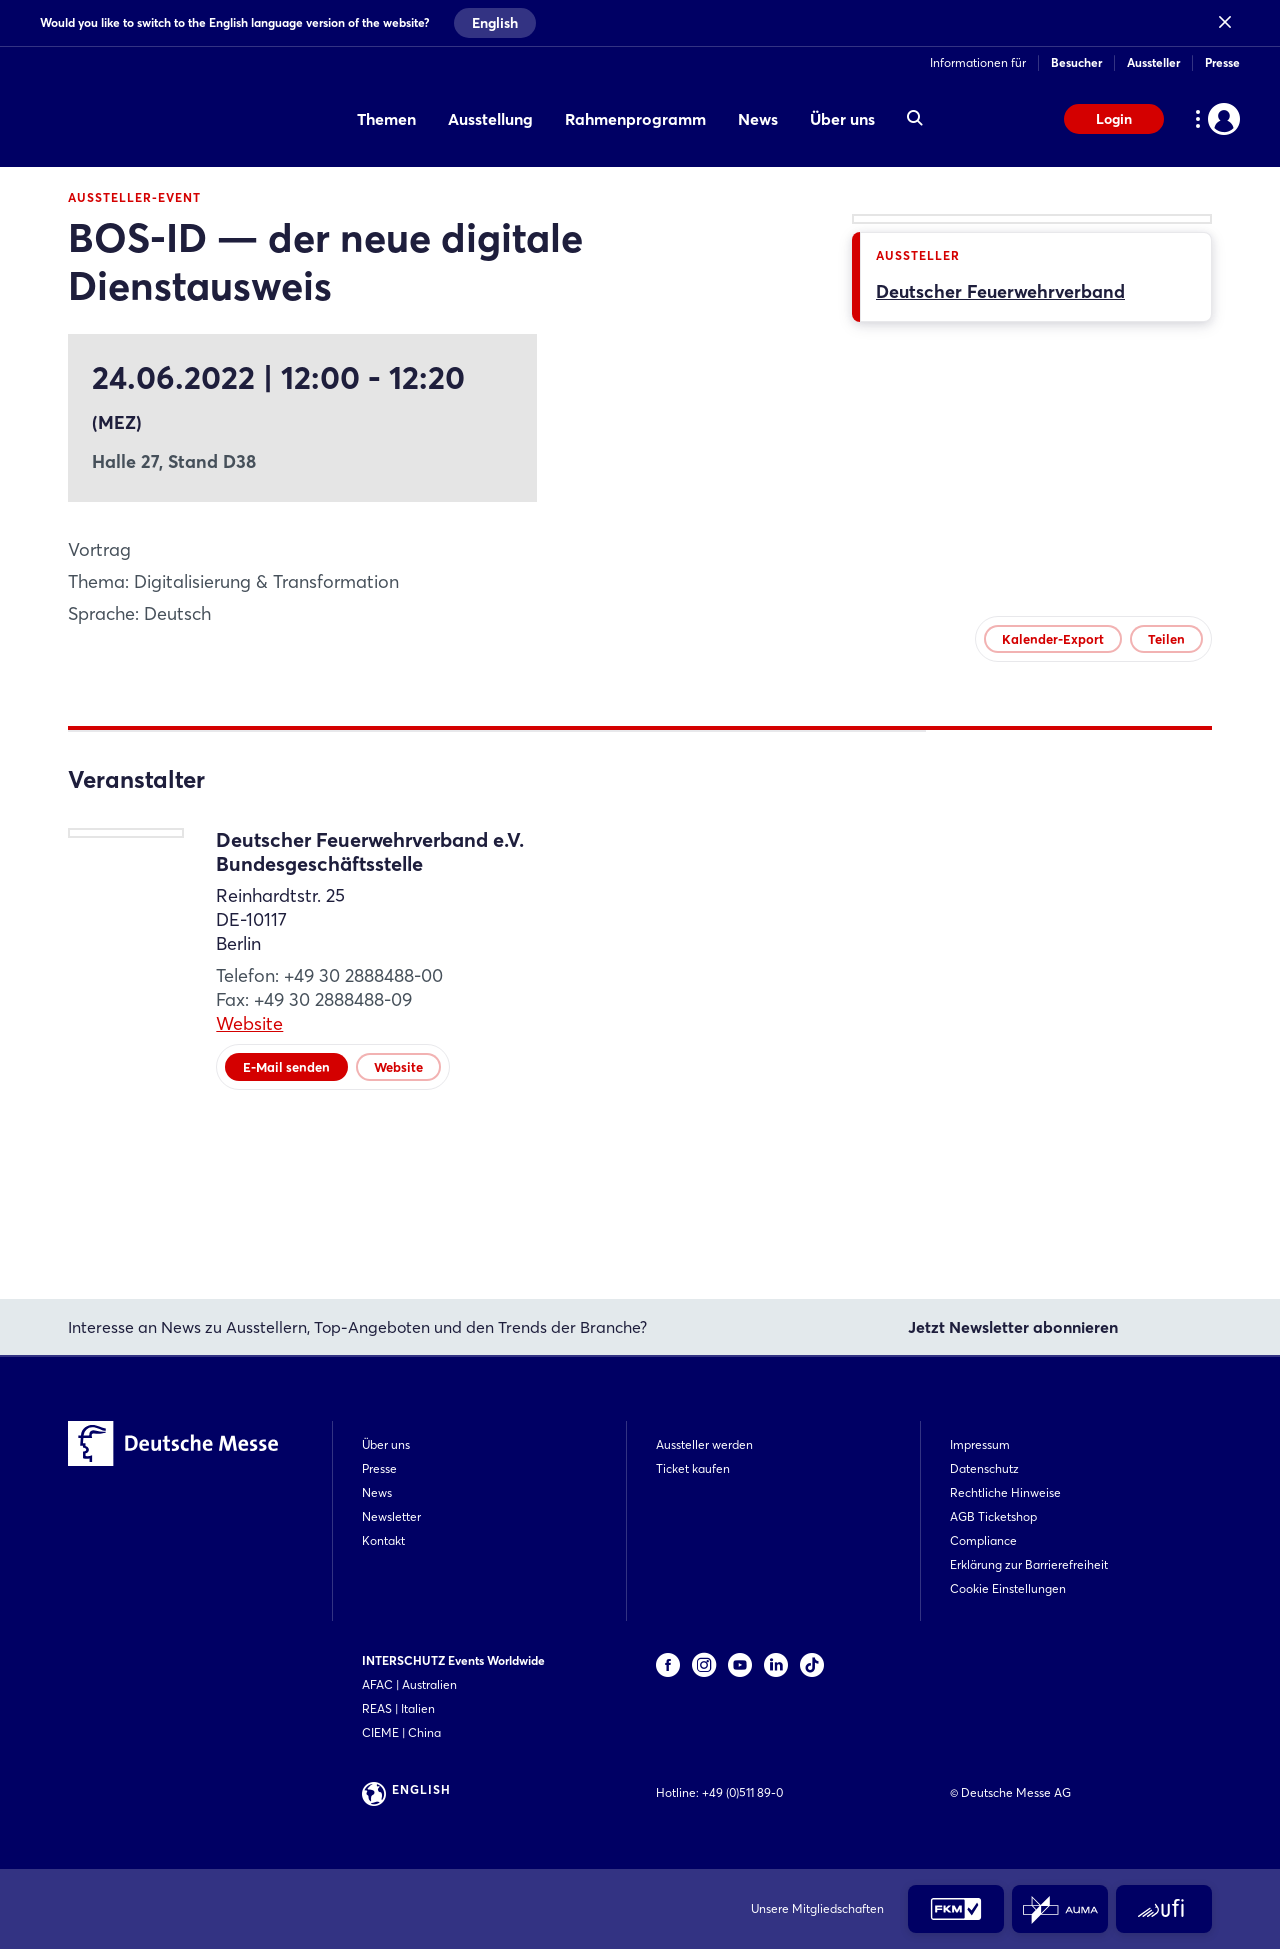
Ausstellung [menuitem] (490, 119)
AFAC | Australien (409, 1684)
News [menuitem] (758, 119)
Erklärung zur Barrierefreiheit (1029, 1564)
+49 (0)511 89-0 (742, 1792)
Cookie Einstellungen (1008, 1588)
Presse (1222, 62)
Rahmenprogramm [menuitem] (635, 119)
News (377, 1492)
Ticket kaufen (693, 1468)
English (495, 23)
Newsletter (391, 1516)
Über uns (386, 1444)
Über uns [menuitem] (842, 119)
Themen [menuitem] (386, 119)
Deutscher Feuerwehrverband (1000, 641)
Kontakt (383, 1540)
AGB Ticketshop (993, 1516)
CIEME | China (401, 1732)
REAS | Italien (398, 1708)
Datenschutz (984, 1468)
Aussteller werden (704, 1444)
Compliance (983, 1540)
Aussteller (1153, 62)
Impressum (980, 1444)
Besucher (1076, 62)
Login (1114, 119)
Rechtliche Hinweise (1005, 1492)
